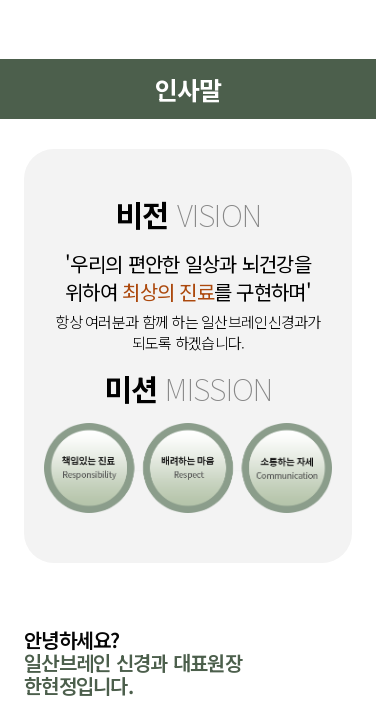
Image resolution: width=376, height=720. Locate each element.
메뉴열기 (37, 29)
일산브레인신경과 (188, 29)
